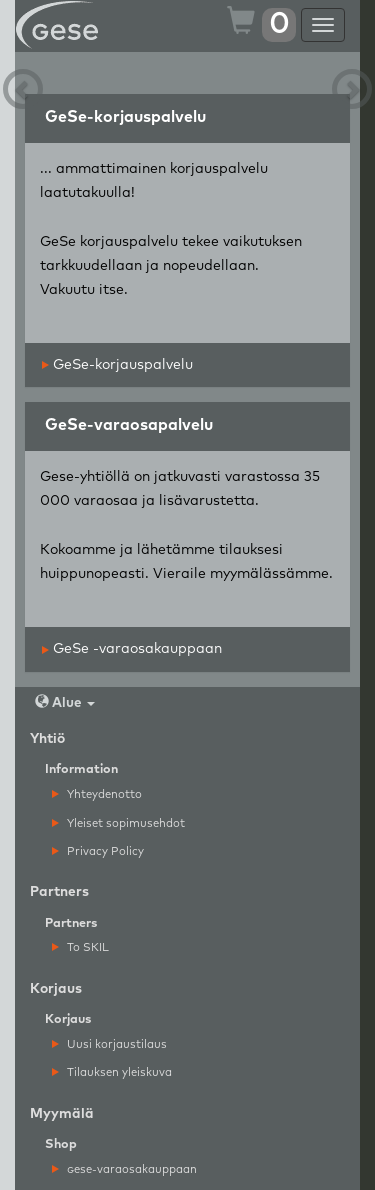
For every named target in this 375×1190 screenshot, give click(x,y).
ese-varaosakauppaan (124, 1169)
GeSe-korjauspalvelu (117, 365)
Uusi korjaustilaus (109, 1044)
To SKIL (80, 947)
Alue (65, 702)
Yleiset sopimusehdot (118, 823)
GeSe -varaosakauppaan (132, 649)
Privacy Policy (98, 851)
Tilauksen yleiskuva (112, 1072)
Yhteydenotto (97, 794)
